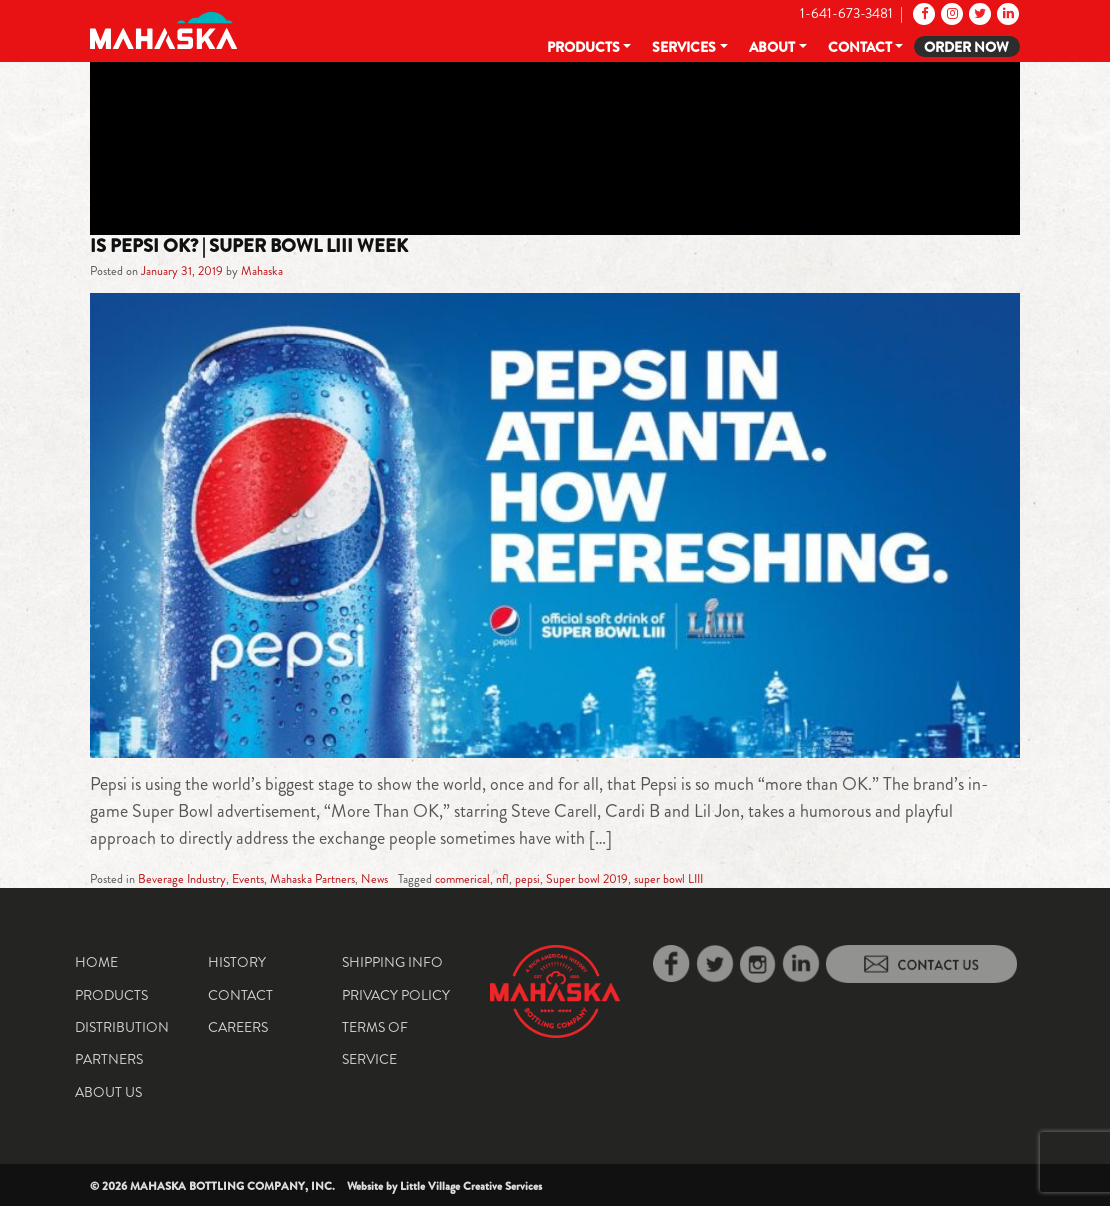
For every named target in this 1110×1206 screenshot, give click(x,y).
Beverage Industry (182, 879)
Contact (860, 47)
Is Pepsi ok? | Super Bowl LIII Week (249, 246)
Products (583, 47)
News (374, 879)
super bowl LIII (668, 879)
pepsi (527, 879)
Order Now (966, 47)
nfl (502, 879)
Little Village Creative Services (471, 1186)
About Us (108, 1092)
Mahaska (262, 271)
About (772, 47)
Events (248, 879)
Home (96, 962)
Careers (238, 1027)
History (237, 962)
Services (684, 47)
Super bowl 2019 (587, 879)
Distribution (122, 1027)
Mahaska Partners (312, 879)
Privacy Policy (396, 995)
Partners (109, 1059)
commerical (462, 879)
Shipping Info (392, 962)
